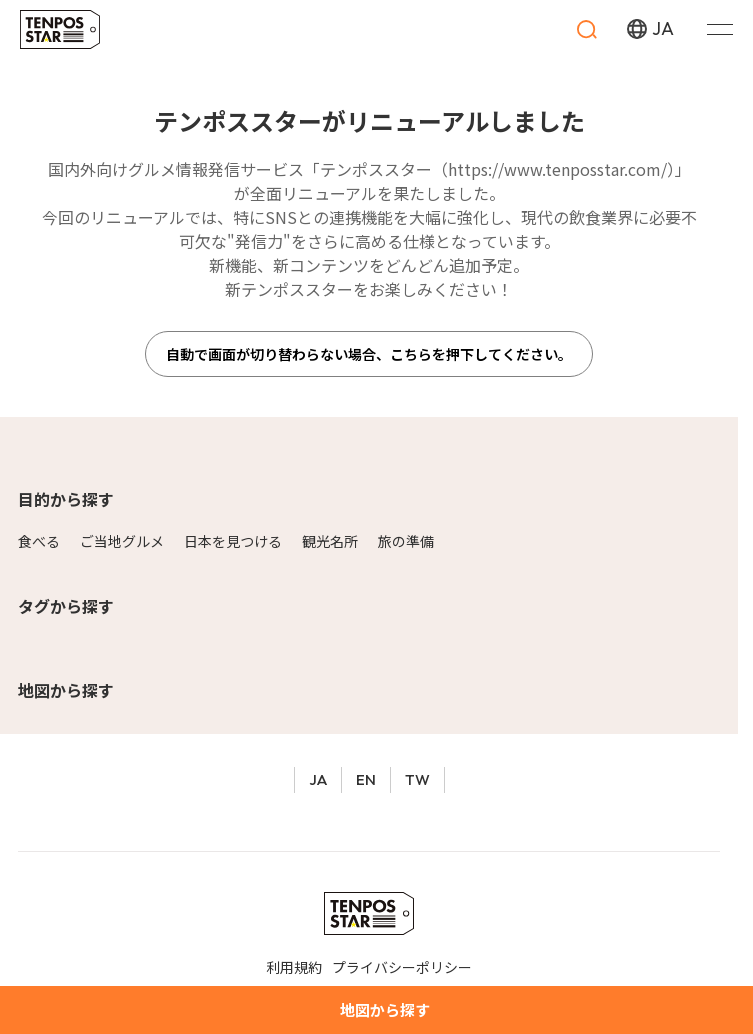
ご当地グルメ (122, 541)
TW (417, 779)
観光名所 (330, 541)
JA (318, 779)
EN (366, 779)
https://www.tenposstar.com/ (557, 169)
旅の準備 (406, 541)
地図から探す (66, 690)
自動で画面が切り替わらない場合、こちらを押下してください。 (369, 354)
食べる (39, 541)
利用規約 (294, 967)
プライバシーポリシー (402, 967)
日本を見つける (233, 541)
